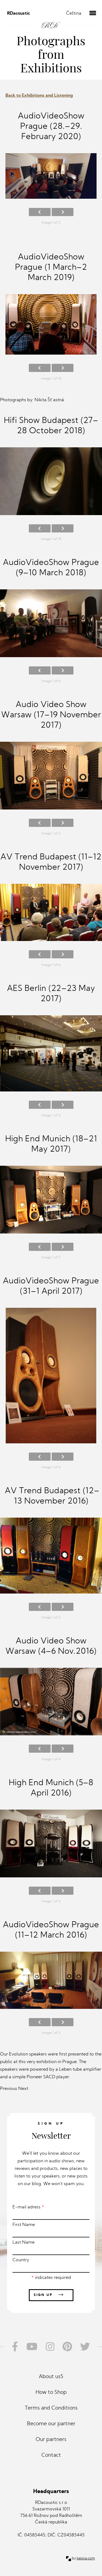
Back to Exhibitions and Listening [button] (39, 96)
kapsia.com (86, 2558)
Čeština (73, 13)
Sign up (51, 2295)
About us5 (51, 2376)
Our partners (51, 2439)
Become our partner (51, 2424)
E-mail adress (51, 2212)
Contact (51, 2455)
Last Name (51, 2247)
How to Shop (51, 2392)
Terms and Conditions (51, 2408)
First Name (51, 2230)
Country (51, 2265)
